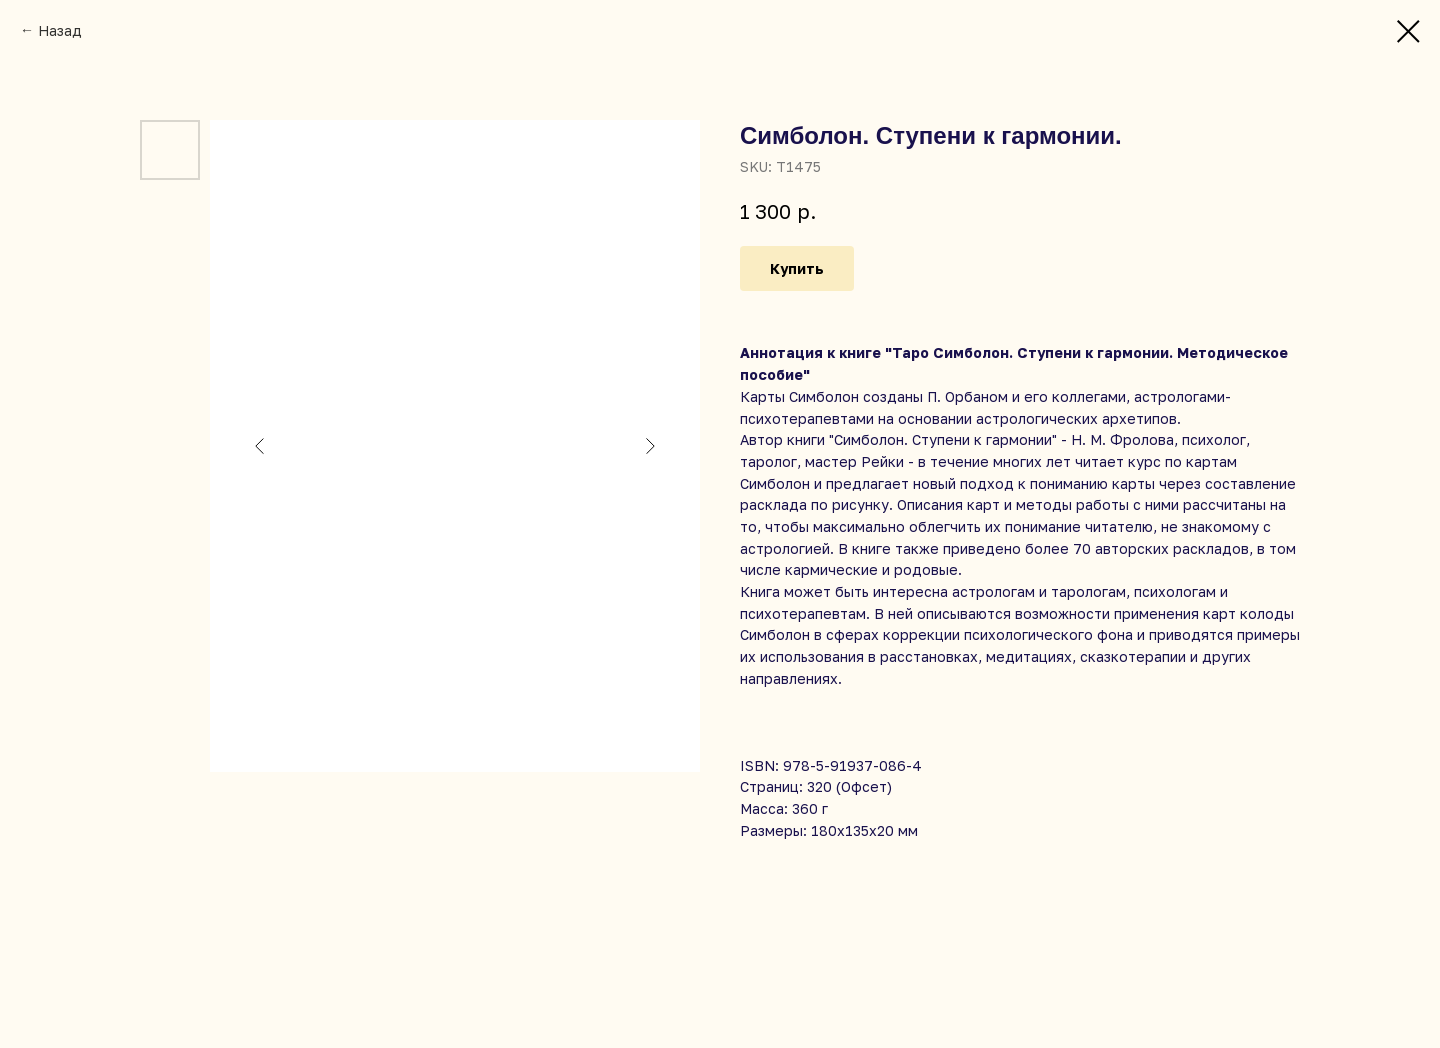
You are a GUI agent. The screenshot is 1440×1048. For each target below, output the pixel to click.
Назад (60, 30)
